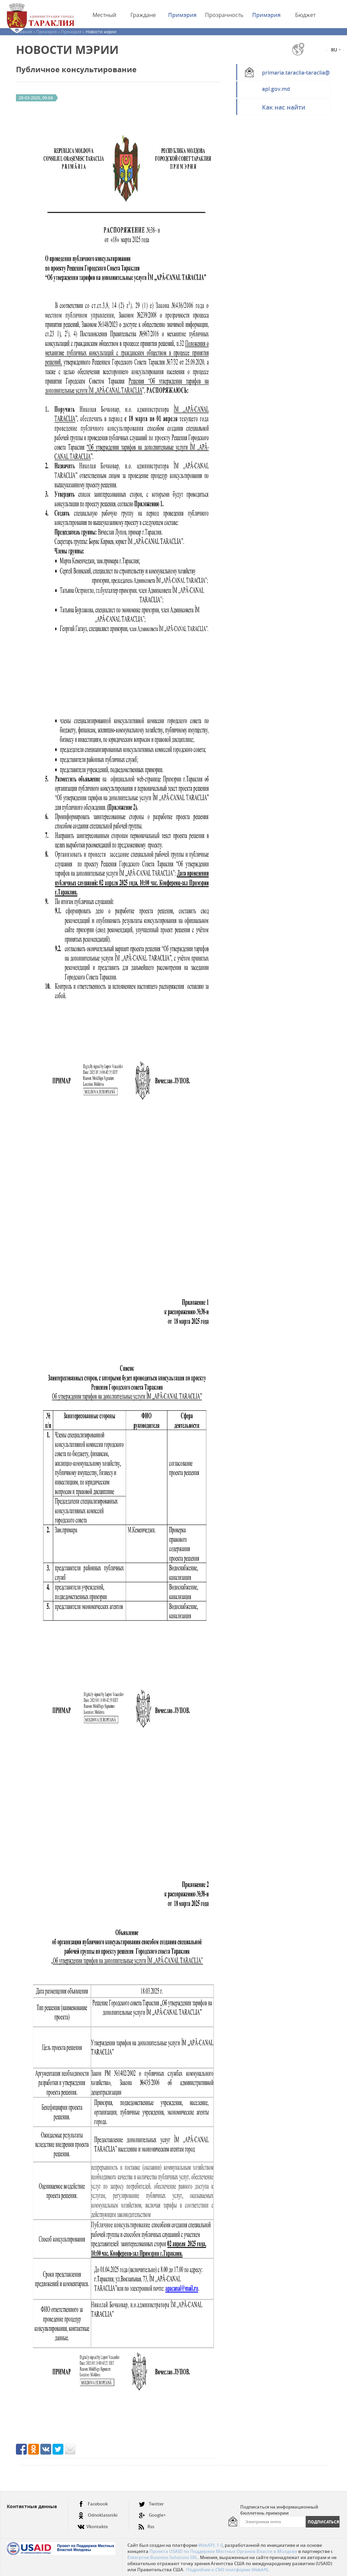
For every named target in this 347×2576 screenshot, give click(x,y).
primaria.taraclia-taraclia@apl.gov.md (296, 74)
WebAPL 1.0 (210, 2545)
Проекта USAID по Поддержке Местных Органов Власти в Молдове (223, 2551)
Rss (146, 2524)
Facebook (93, 2504)
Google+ (152, 2515)
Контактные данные (32, 2506)
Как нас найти (283, 107)
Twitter (151, 2504)
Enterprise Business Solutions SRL (162, 2557)
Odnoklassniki (98, 2515)
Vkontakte (93, 2524)
